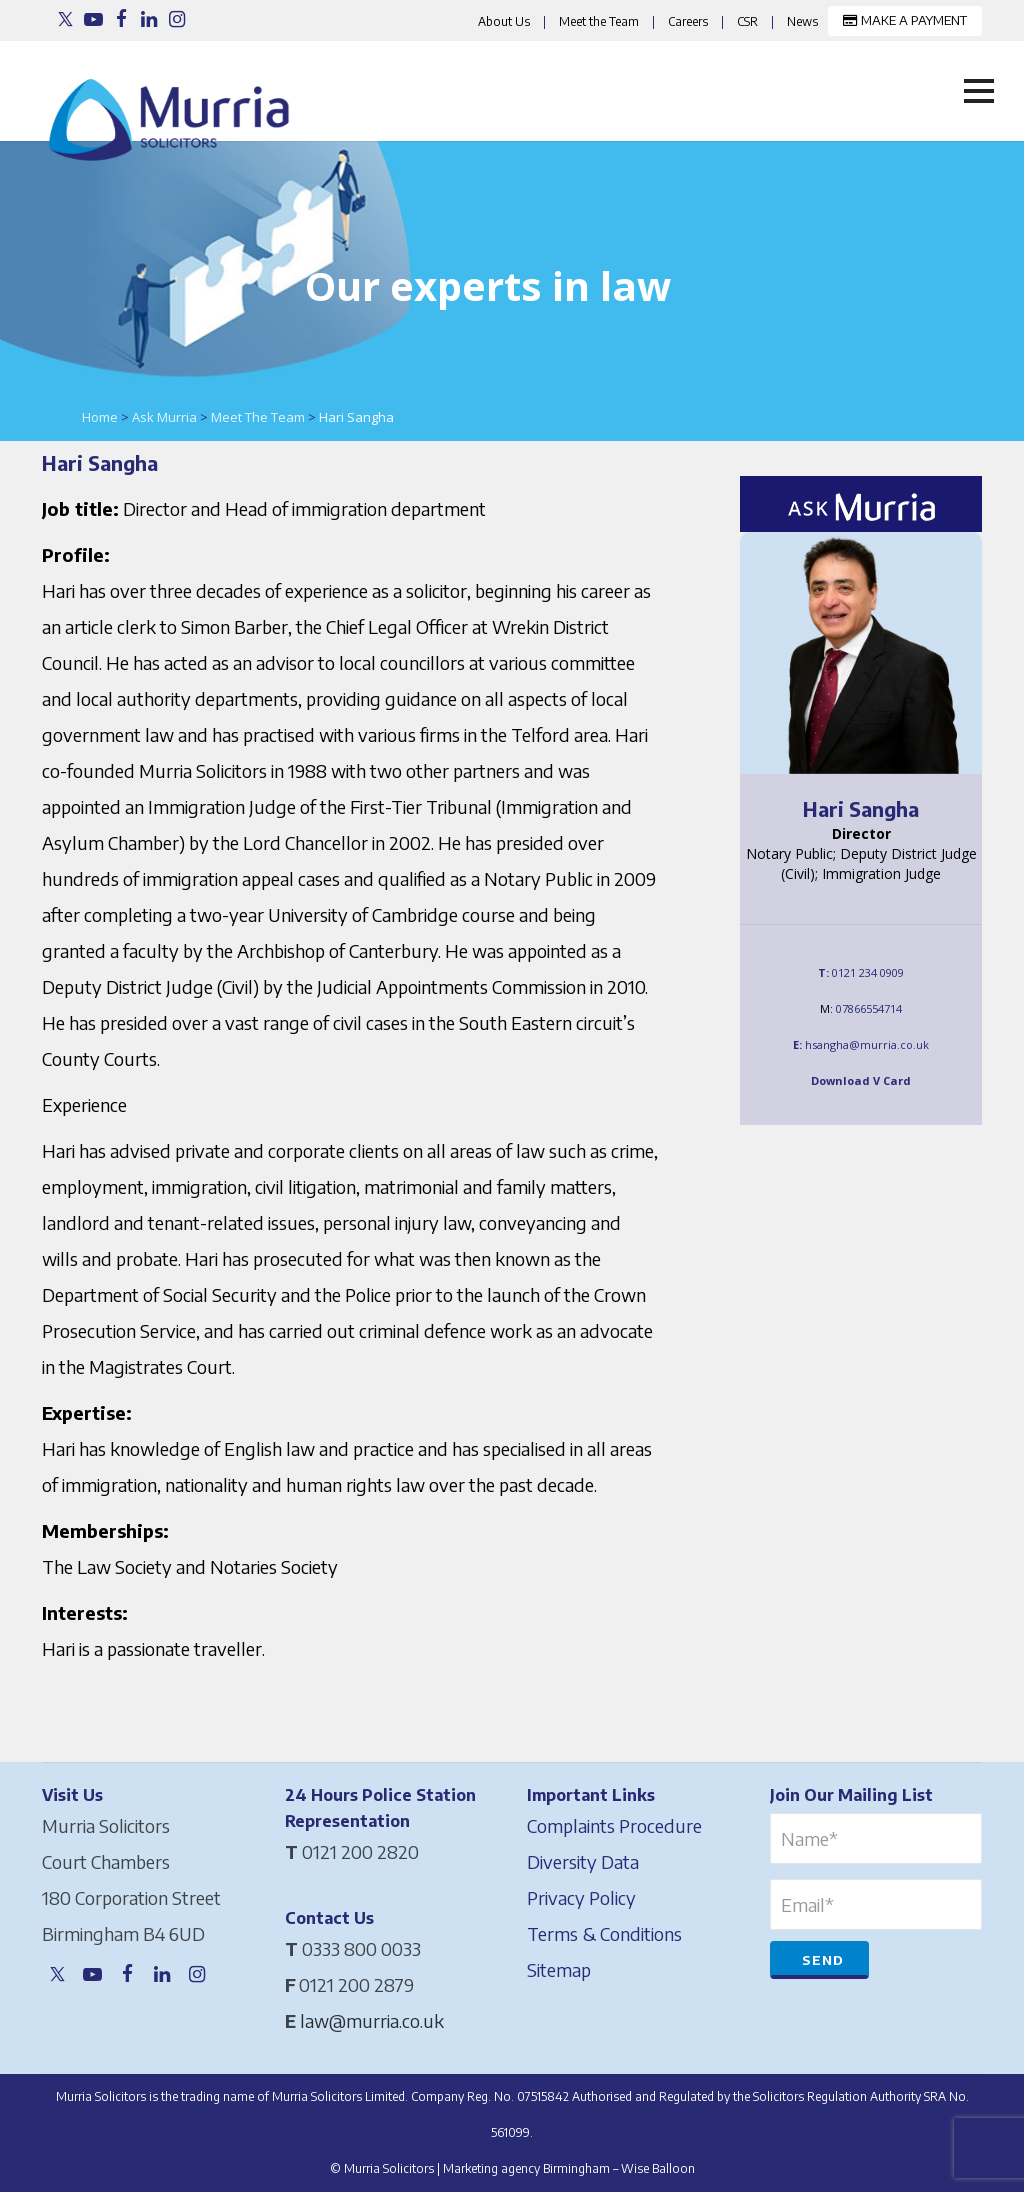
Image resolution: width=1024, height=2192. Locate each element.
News (802, 21)
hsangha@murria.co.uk (867, 1044)
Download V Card (861, 1080)
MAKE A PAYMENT (905, 20)
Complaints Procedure (614, 1825)
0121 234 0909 (868, 972)
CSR (747, 21)
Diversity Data (583, 1861)
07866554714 (869, 1008)
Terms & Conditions (604, 1933)
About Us (504, 21)
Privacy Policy (581, 1897)
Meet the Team (599, 21)
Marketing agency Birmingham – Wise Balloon (569, 2168)
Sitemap (559, 1969)
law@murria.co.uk (372, 2020)
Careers (688, 21)
